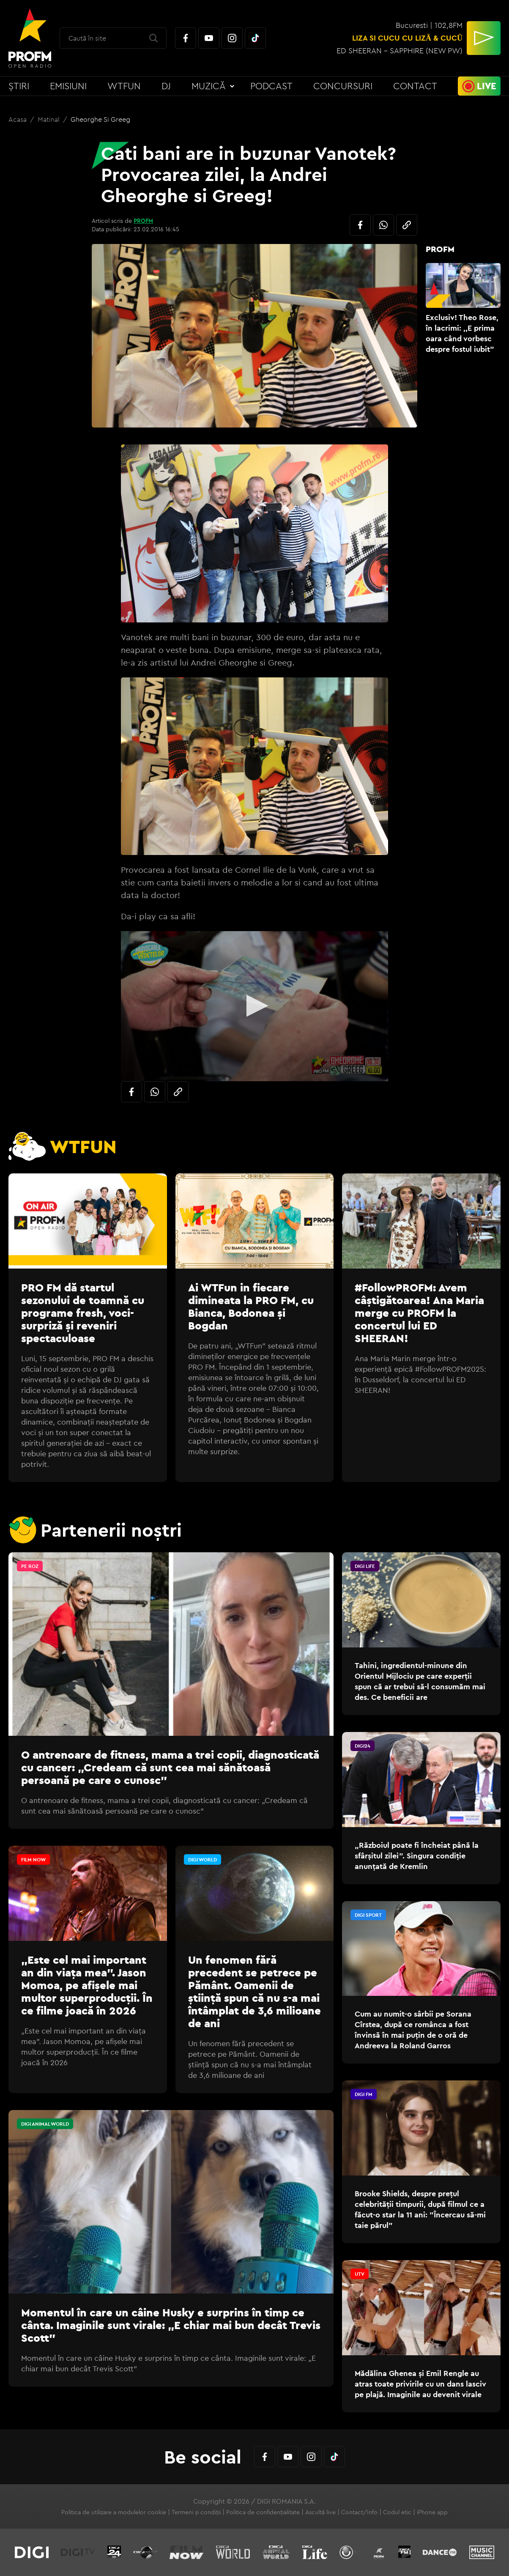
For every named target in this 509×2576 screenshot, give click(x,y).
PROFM (143, 221)
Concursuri (342, 86)
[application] (254, 1006)
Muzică (209, 86)
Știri (18, 86)
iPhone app (432, 2512)
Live (486, 86)
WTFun (124, 86)
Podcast (271, 86)
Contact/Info (359, 2512)
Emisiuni (68, 86)
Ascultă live (320, 2512)
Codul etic (397, 2512)
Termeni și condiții (196, 2512)
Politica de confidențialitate (263, 2512)
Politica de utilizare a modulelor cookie (113, 2512)
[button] (254, 1005)
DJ (166, 86)
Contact (415, 86)
